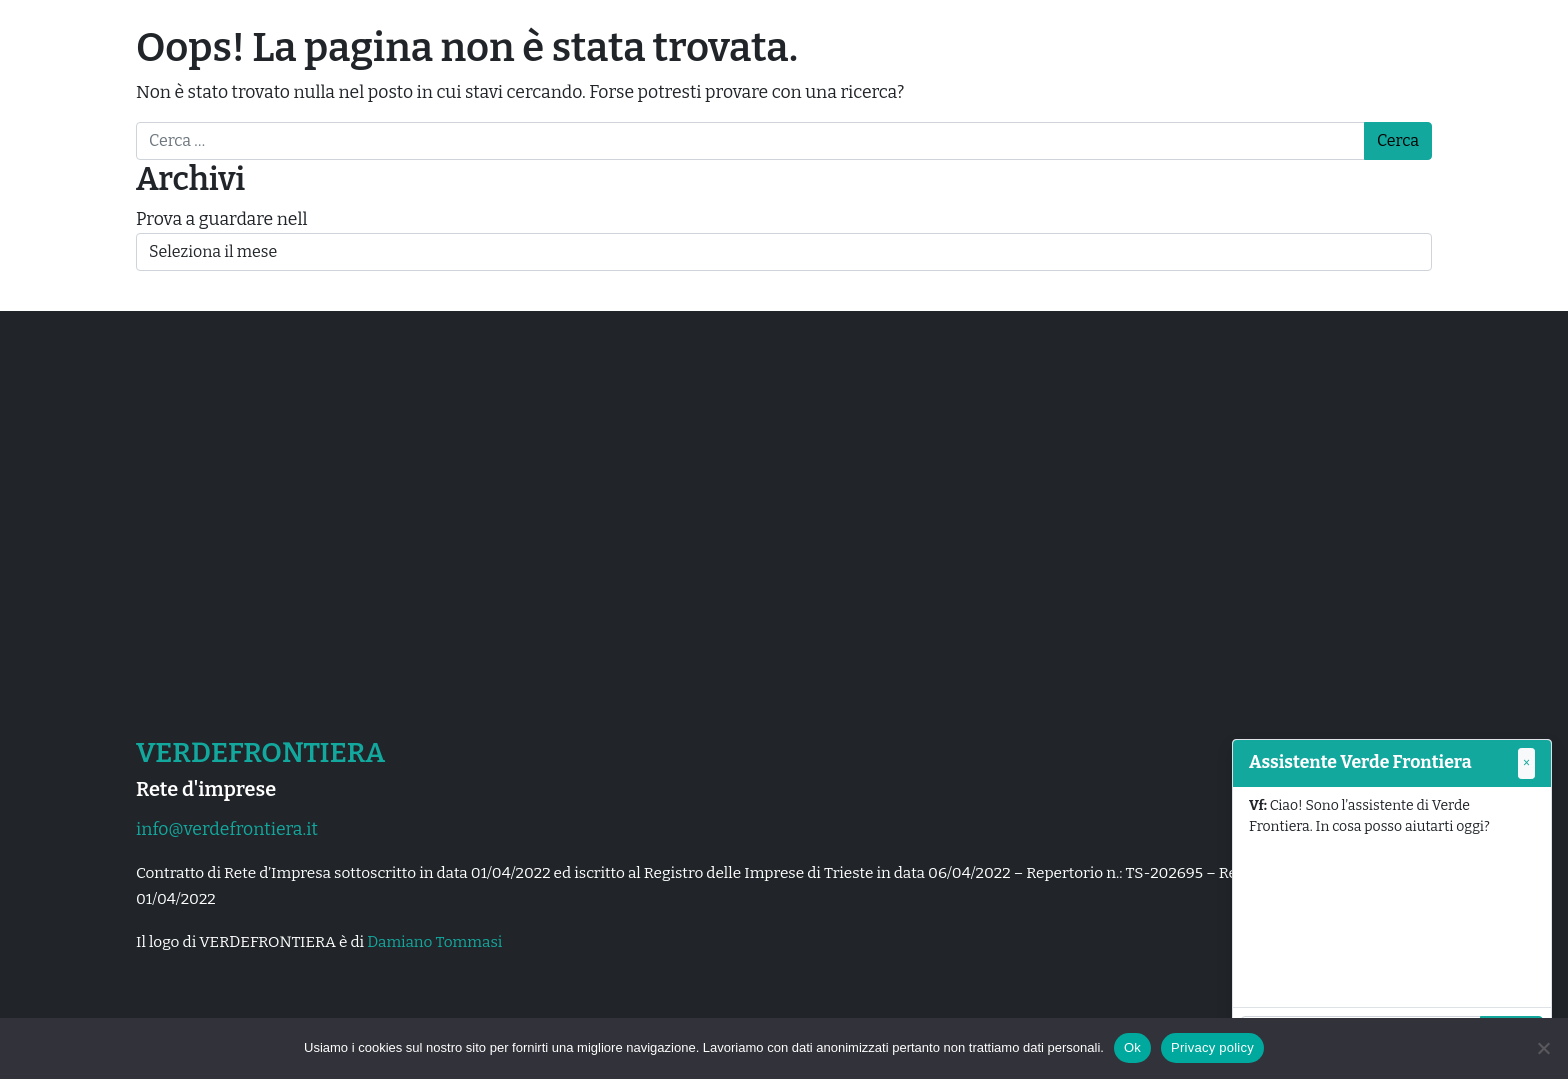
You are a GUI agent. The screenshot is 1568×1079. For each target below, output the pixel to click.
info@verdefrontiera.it (227, 829)
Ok (1132, 1047)
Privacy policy (1212, 1047)
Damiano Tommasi (434, 942)
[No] (1543, 1048)
